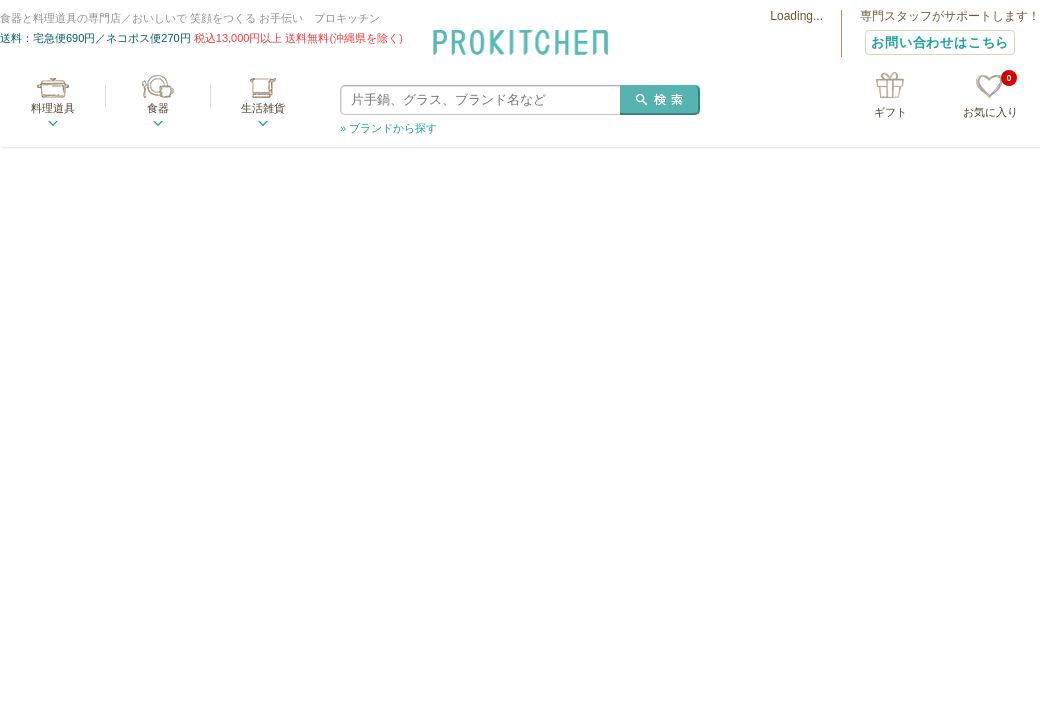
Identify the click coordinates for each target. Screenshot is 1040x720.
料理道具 (53, 108)
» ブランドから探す (388, 128)
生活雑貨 (263, 108)
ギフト (890, 112)
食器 (158, 108)
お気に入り (990, 96)
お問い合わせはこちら (940, 42)
